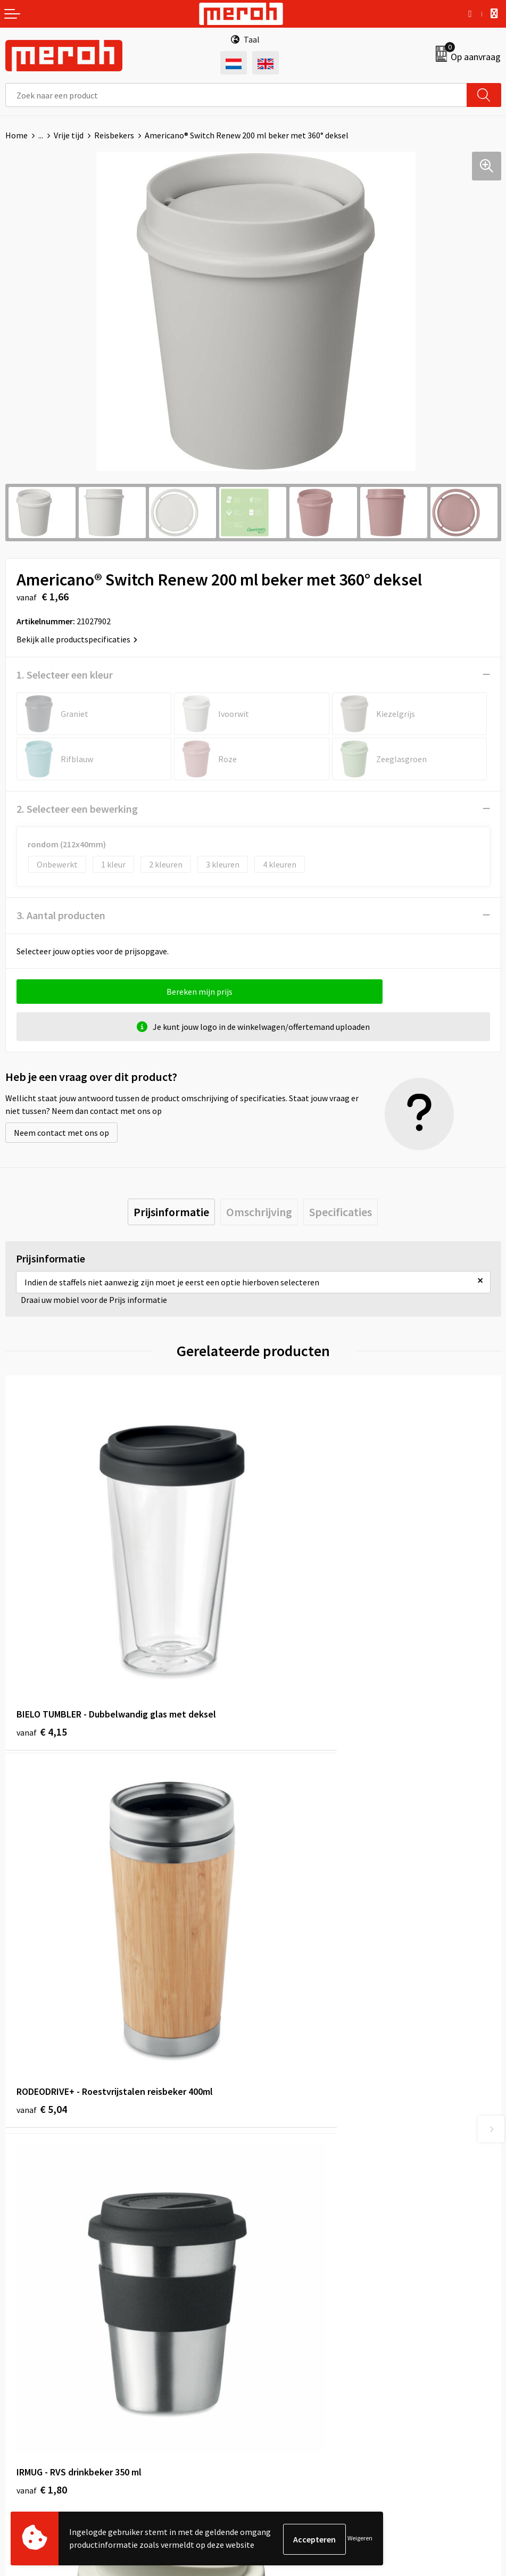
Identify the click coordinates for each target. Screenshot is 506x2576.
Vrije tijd (69, 135)
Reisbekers (114, 135)
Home (16, 135)
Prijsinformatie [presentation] (171, 1211)
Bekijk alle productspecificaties (76, 639)
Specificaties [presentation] (340, 1211)
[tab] (171, 1212)
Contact (20, 2325)
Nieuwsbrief (280, 2146)
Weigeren (359, 2539)
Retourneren (28, 2341)
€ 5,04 (289, 1647)
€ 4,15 (41, 1647)
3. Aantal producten (60, 915)
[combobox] (236, 95)
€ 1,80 (41, 1944)
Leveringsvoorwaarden (299, 2341)
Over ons (274, 2130)
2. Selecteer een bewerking (77, 808)
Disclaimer (277, 2390)
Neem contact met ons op (61, 1132)
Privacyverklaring (289, 2373)
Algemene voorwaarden (301, 2325)
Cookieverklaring (289, 2357)
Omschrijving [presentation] (259, 1211)
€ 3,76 (289, 1944)
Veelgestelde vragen (295, 2162)
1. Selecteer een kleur (64, 674)
